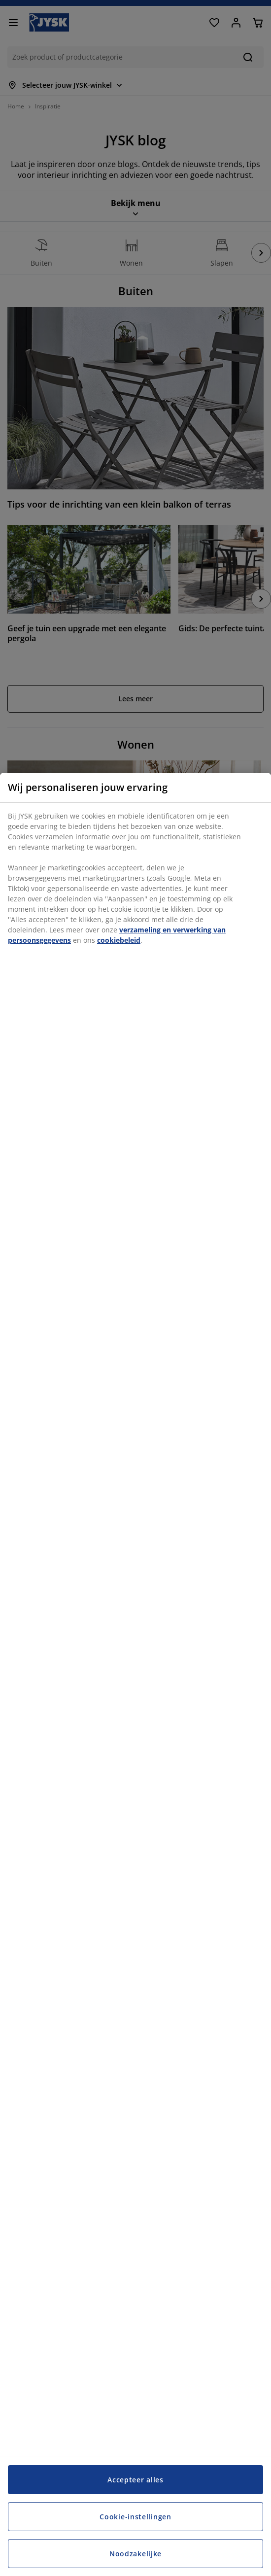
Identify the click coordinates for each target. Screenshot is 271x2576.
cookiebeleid (118, 940)
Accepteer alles (135, 2479)
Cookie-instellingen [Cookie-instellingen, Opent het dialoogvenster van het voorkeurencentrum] (135, 2516)
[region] (135, 1674)
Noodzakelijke (135, 2553)
